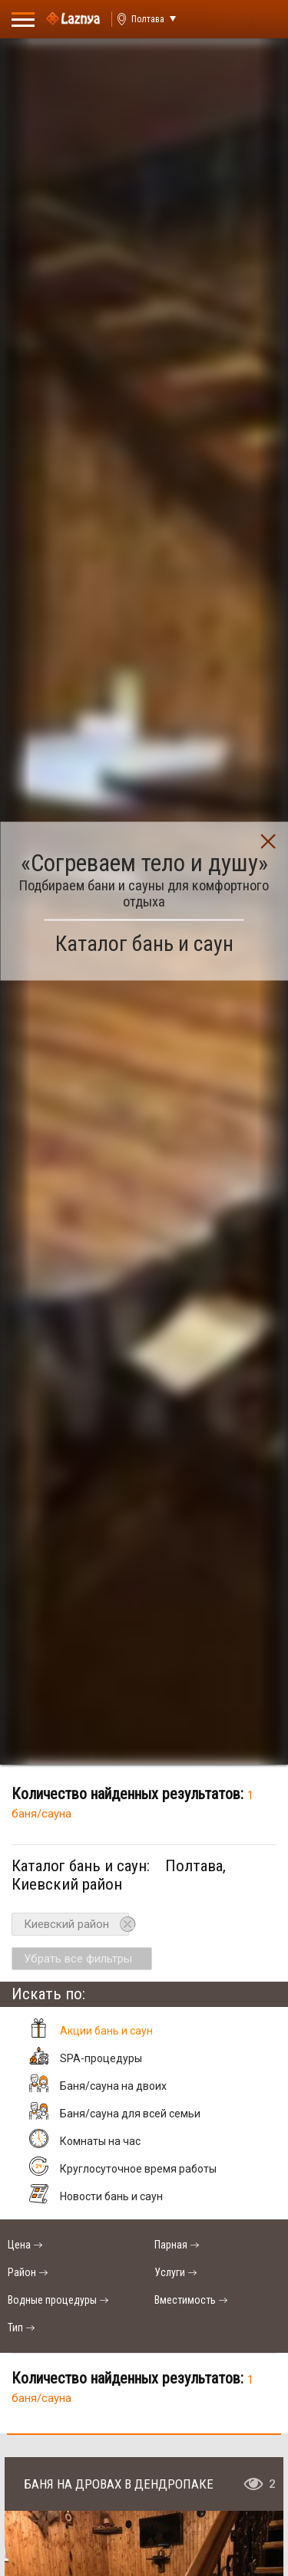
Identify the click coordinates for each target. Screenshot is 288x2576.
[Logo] (73, 19)
